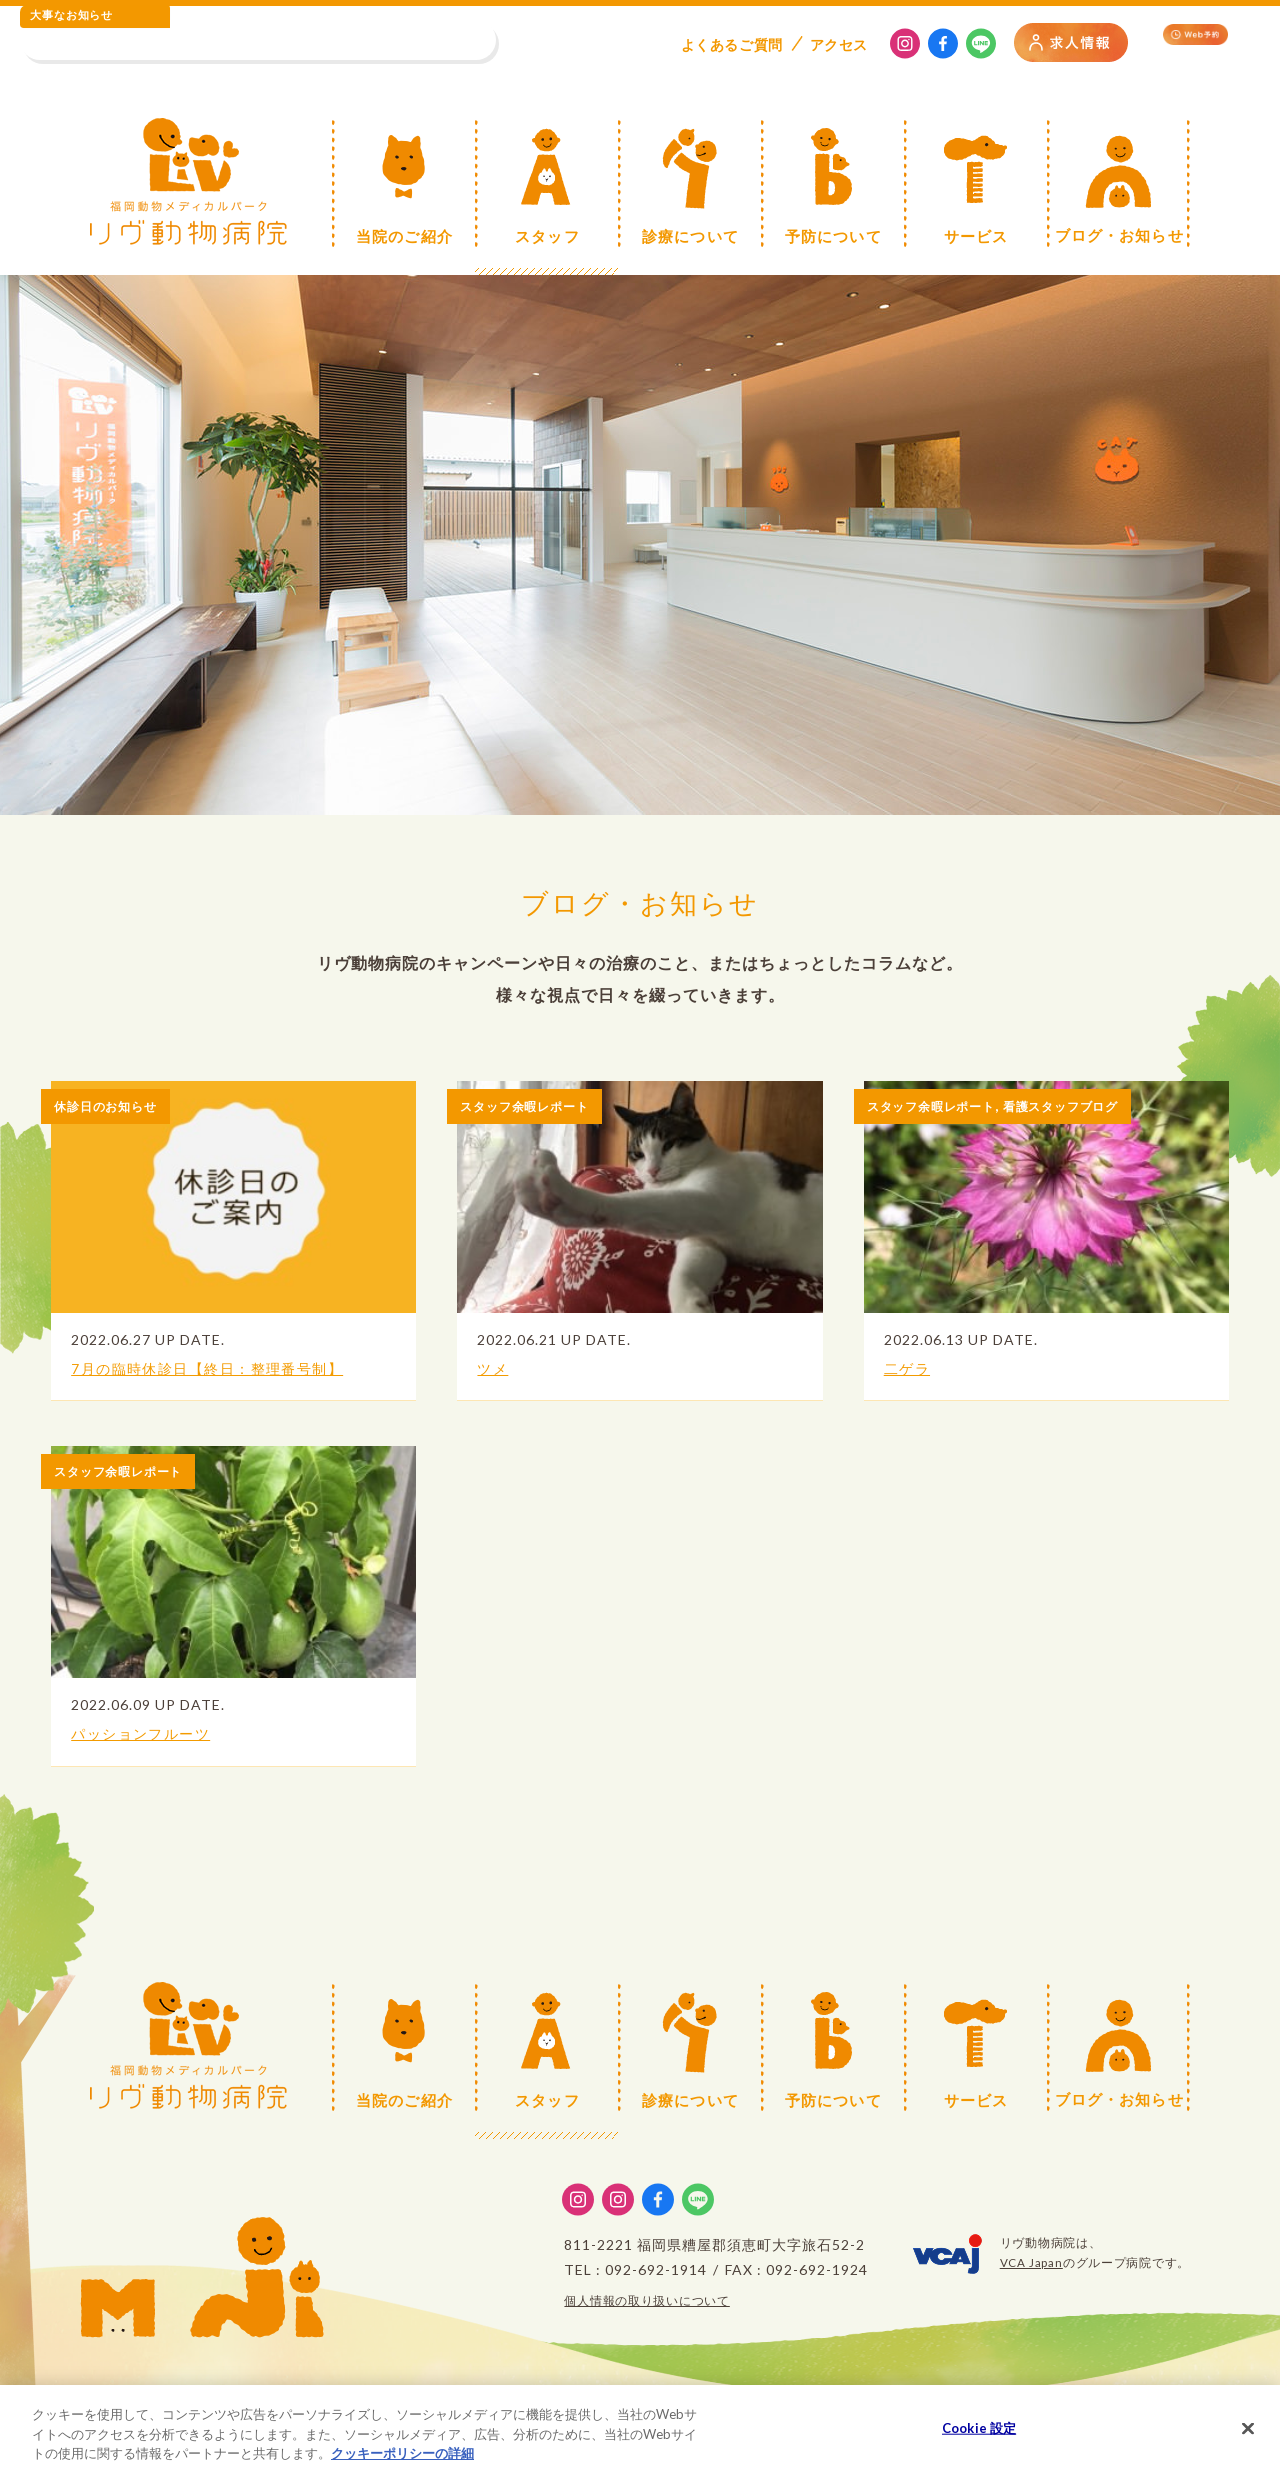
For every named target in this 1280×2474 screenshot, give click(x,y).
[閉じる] (1248, 2436)
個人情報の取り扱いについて (647, 2300)
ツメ (495, 1367)
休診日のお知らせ (114, 1105)
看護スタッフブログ (1092, 1105)
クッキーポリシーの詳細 (402, 2462)
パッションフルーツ (152, 1732)
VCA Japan (1031, 2262)
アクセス (839, 44)
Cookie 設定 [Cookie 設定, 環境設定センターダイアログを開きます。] (979, 2436)
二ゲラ (911, 1367)
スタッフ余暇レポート (535, 1105)
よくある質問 (732, 44)
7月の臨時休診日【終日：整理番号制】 (229, 1367)
